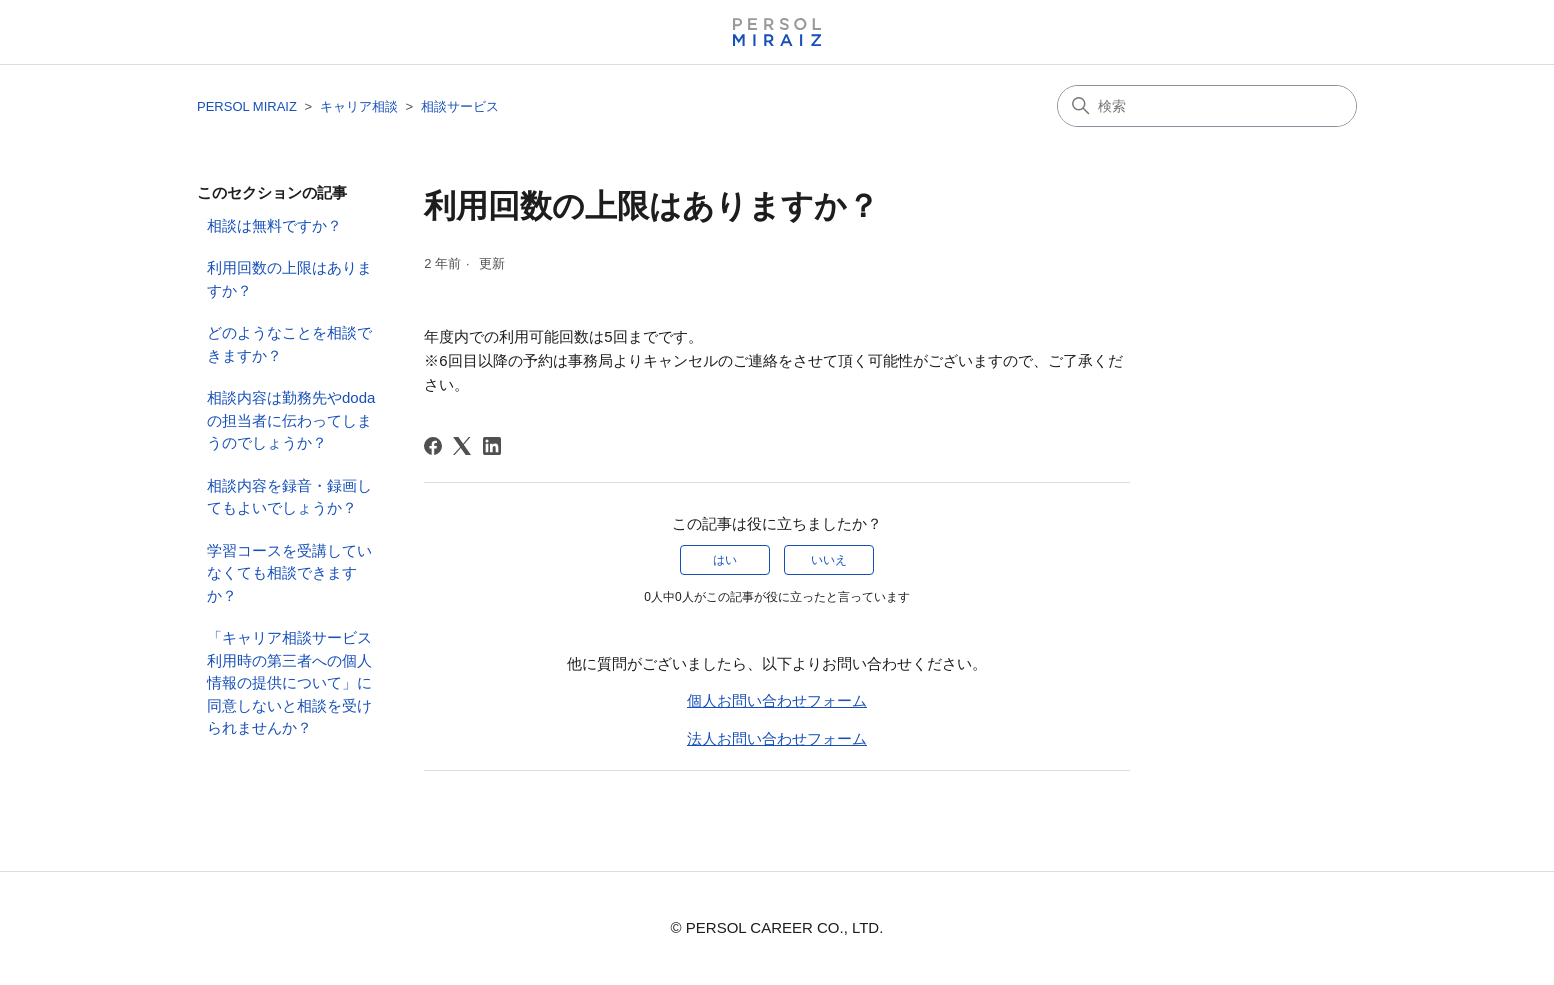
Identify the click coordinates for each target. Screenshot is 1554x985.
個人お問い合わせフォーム (777, 700)
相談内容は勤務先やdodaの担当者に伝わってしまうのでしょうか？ (291, 420)
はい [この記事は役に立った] (725, 560)
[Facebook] (433, 446)
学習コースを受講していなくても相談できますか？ (289, 573)
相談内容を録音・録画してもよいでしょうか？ (289, 497)
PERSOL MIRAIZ (247, 106)
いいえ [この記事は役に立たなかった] (829, 560)
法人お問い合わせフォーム (777, 738)
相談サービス (460, 106)
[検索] (1207, 106)
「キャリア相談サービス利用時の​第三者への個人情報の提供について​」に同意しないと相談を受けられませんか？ (289, 682)
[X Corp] (462, 446)
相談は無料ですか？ (274, 225)
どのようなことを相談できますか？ (289, 344)
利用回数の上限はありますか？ (289, 279)
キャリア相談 (359, 106)
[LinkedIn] (492, 446)
